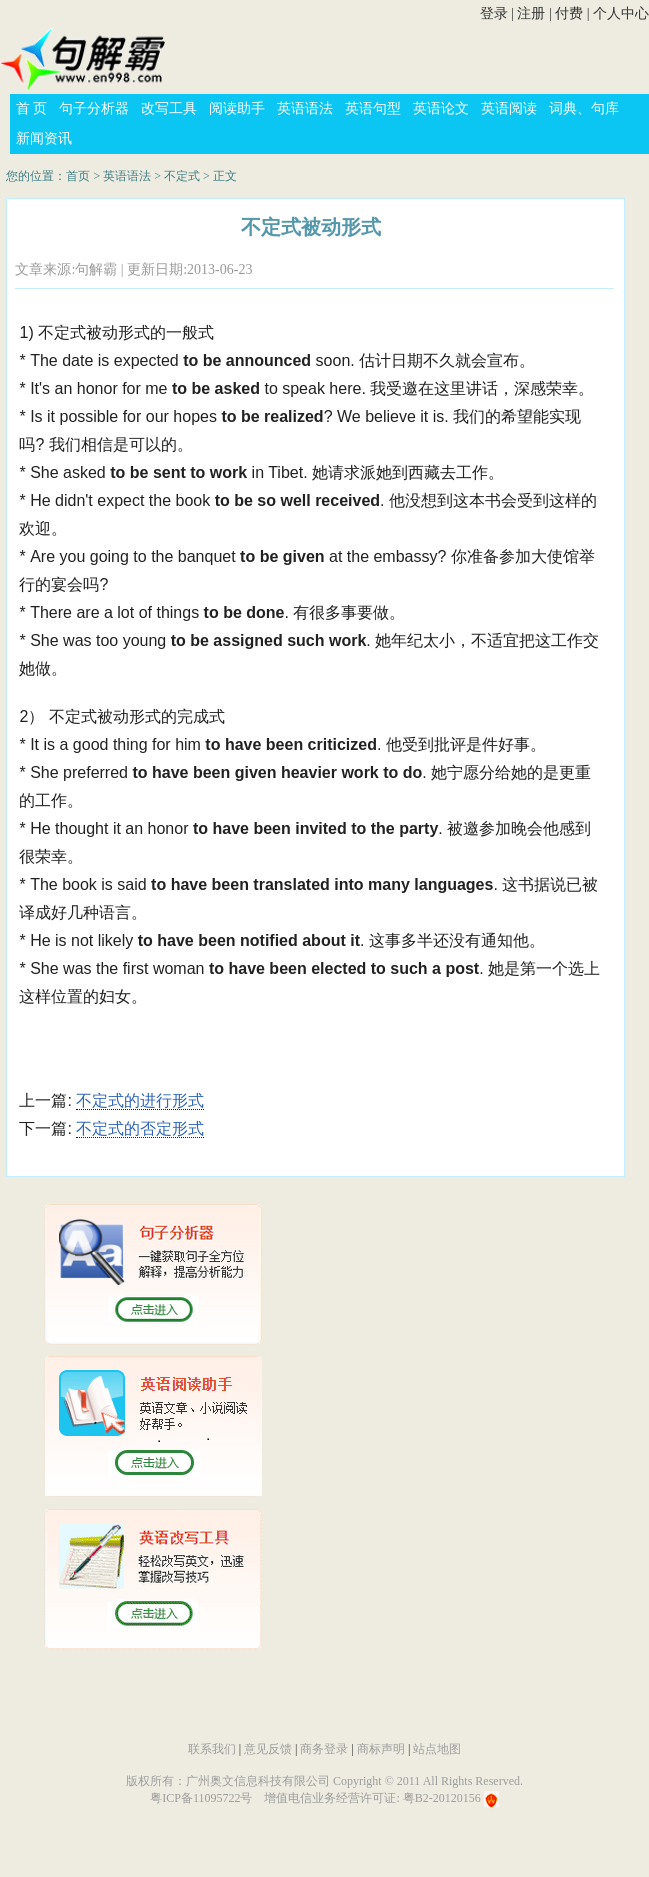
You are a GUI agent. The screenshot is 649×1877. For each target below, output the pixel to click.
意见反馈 (268, 1749)
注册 (531, 13)
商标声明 (381, 1749)
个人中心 (621, 13)
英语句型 (373, 108)
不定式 (182, 176)
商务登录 (324, 1749)
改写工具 (169, 108)
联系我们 (212, 1749)
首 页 (32, 108)
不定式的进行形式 (140, 1100)
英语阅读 (509, 108)
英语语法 (305, 108)
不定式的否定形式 (140, 1128)
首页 (78, 176)
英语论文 (441, 108)
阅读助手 (237, 108)
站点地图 (437, 1749)
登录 (494, 13)
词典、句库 (584, 108)
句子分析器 (94, 108)
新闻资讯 (44, 138)
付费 (569, 13)
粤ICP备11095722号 (201, 1798)
